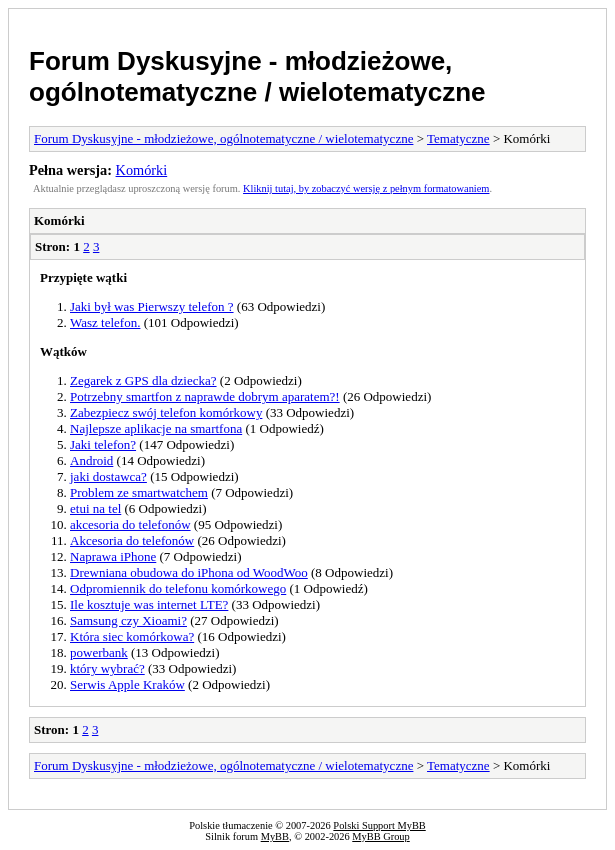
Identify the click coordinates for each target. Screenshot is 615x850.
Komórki (142, 170)
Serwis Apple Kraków (127, 684)
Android (91, 460)
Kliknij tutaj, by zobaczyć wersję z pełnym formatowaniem (366, 188)
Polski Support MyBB (379, 825)
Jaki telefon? (103, 444)
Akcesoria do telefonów (132, 540)
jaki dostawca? (108, 476)
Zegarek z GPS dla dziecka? (143, 380)
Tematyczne (458, 138)
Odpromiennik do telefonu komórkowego (178, 588)
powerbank (99, 652)
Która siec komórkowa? (132, 636)
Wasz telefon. (105, 322)
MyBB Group (380, 836)
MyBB (275, 836)
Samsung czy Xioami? (128, 620)
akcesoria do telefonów (130, 524)
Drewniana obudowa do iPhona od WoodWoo (189, 572)
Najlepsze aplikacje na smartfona (156, 428)
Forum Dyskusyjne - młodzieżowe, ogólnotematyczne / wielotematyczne (257, 76)
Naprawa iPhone (113, 556)
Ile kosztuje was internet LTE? (149, 604)
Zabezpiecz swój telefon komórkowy (166, 412)
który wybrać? (107, 668)
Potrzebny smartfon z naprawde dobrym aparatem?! (205, 396)
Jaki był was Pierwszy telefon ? (152, 306)
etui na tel (95, 508)
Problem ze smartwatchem (139, 492)
